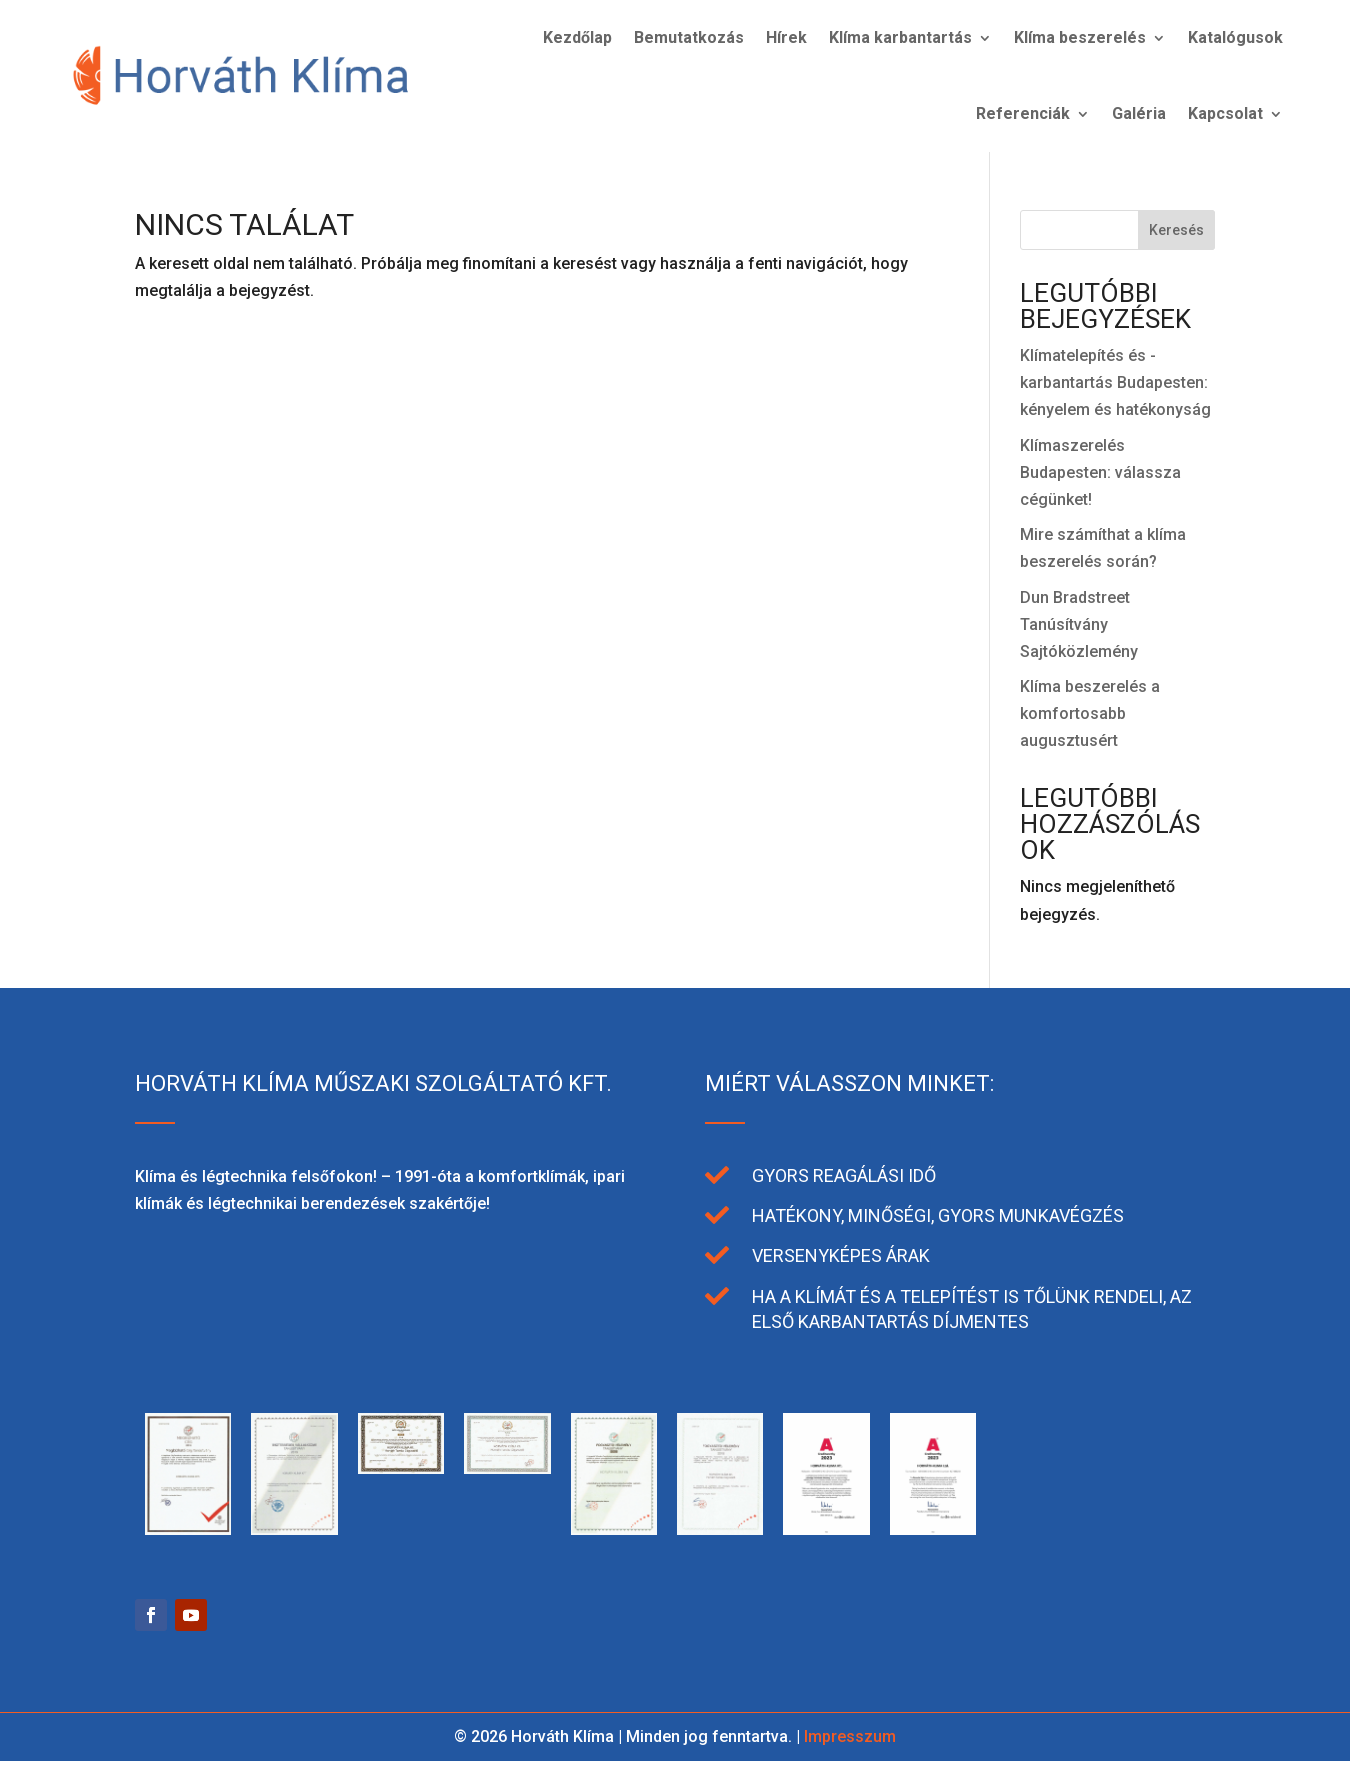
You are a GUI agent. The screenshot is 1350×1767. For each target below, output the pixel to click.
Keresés (1176, 230)
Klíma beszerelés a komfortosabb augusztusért (1090, 713)
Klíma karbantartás (900, 37)
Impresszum (850, 1736)
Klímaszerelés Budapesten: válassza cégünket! (1100, 472)
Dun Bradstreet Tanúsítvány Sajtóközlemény (1079, 624)
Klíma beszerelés (1080, 37)
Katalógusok (1235, 37)
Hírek (786, 37)
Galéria (1139, 113)
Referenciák (1023, 113)
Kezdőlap (577, 37)
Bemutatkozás (689, 37)
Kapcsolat (1225, 113)
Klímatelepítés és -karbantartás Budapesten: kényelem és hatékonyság (1115, 382)
